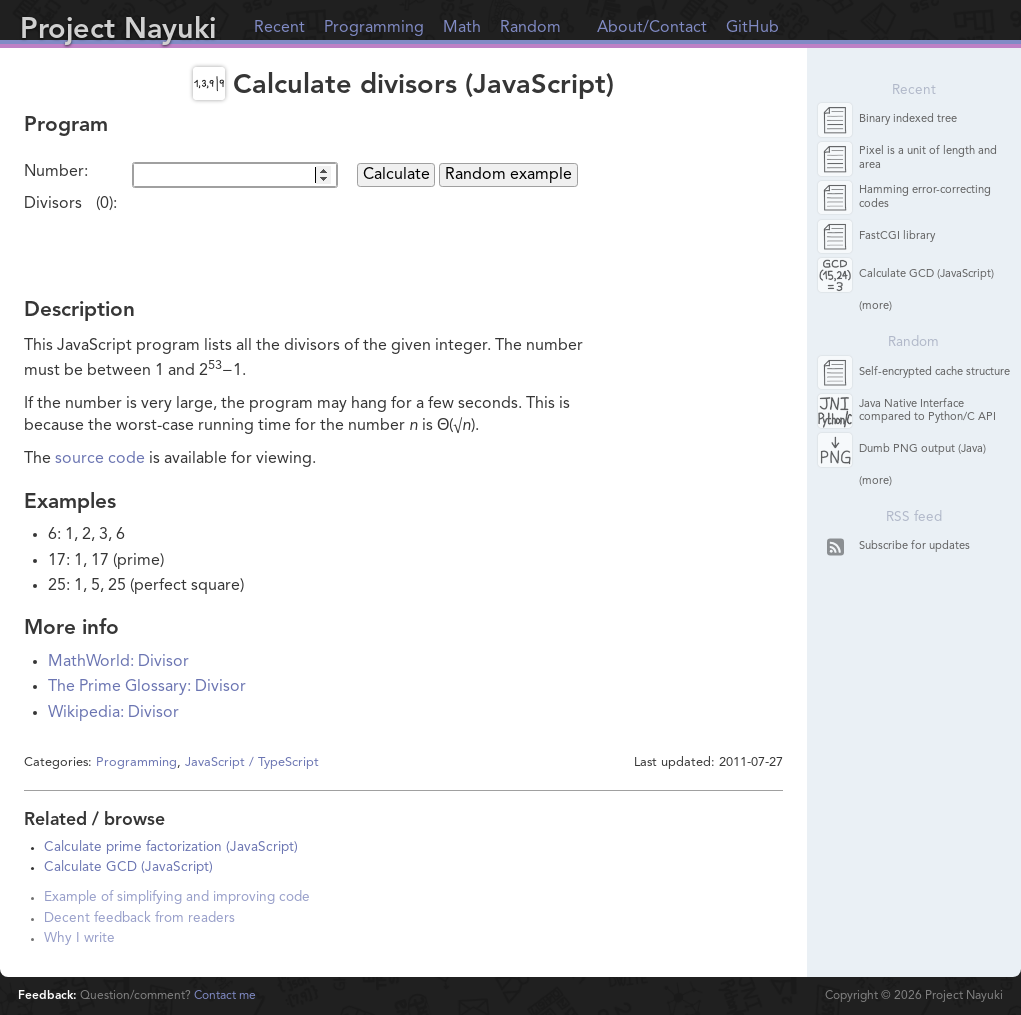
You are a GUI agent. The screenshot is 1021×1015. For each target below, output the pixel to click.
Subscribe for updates (914, 546)
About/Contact (652, 28)
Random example (508, 175)
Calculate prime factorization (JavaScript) (171, 847)
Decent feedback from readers (139, 918)
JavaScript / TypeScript (252, 762)
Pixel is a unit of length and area (928, 158)
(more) (875, 306)
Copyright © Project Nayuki (914, 996)
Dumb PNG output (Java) (922, 449)
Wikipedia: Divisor (113, 713)
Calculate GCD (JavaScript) (128, 867)
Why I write (79, 938)
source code (100, 459)
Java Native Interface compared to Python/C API (927, 411)
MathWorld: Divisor (118, 662)
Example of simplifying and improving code (177, 897)
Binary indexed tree (908, 119)
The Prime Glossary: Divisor (147, 687)
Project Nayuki (118, 30)
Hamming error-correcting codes (925, 197)
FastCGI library (897, 236)
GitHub (752, 28)
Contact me (225, 996)
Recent (279, 28)
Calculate (396, 175)
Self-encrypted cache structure (934, 372)
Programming (374, 28)
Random (530, 28)
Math (462, 28)
